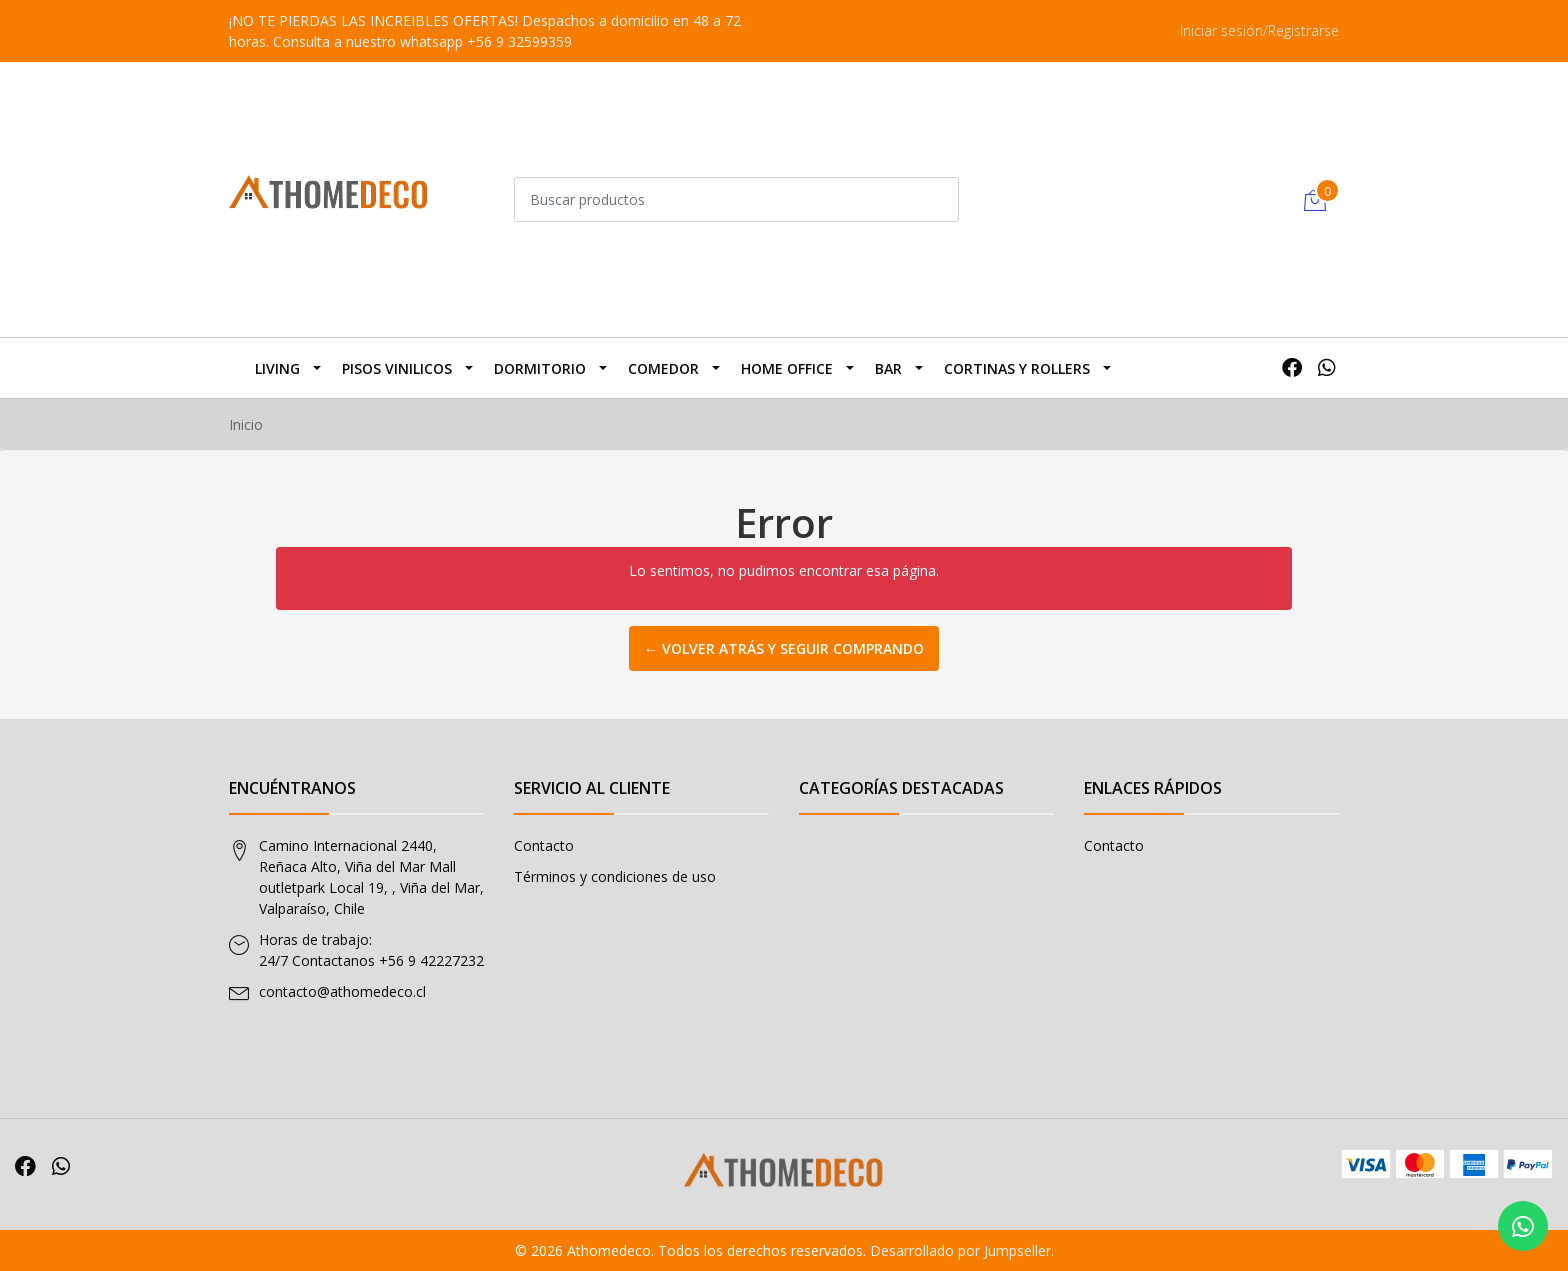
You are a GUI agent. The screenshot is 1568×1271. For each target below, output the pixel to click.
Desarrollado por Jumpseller (960, 1250)
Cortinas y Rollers (1017, 368)
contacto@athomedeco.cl (342, 991)
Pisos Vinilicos (397, 368)
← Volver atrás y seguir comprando (784, 648)
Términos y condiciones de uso (615, 876)
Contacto (544, 845)
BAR (888, 368)
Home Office (787, 368)
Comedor (663, 368)
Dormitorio (540, 368)
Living (277, 368)
